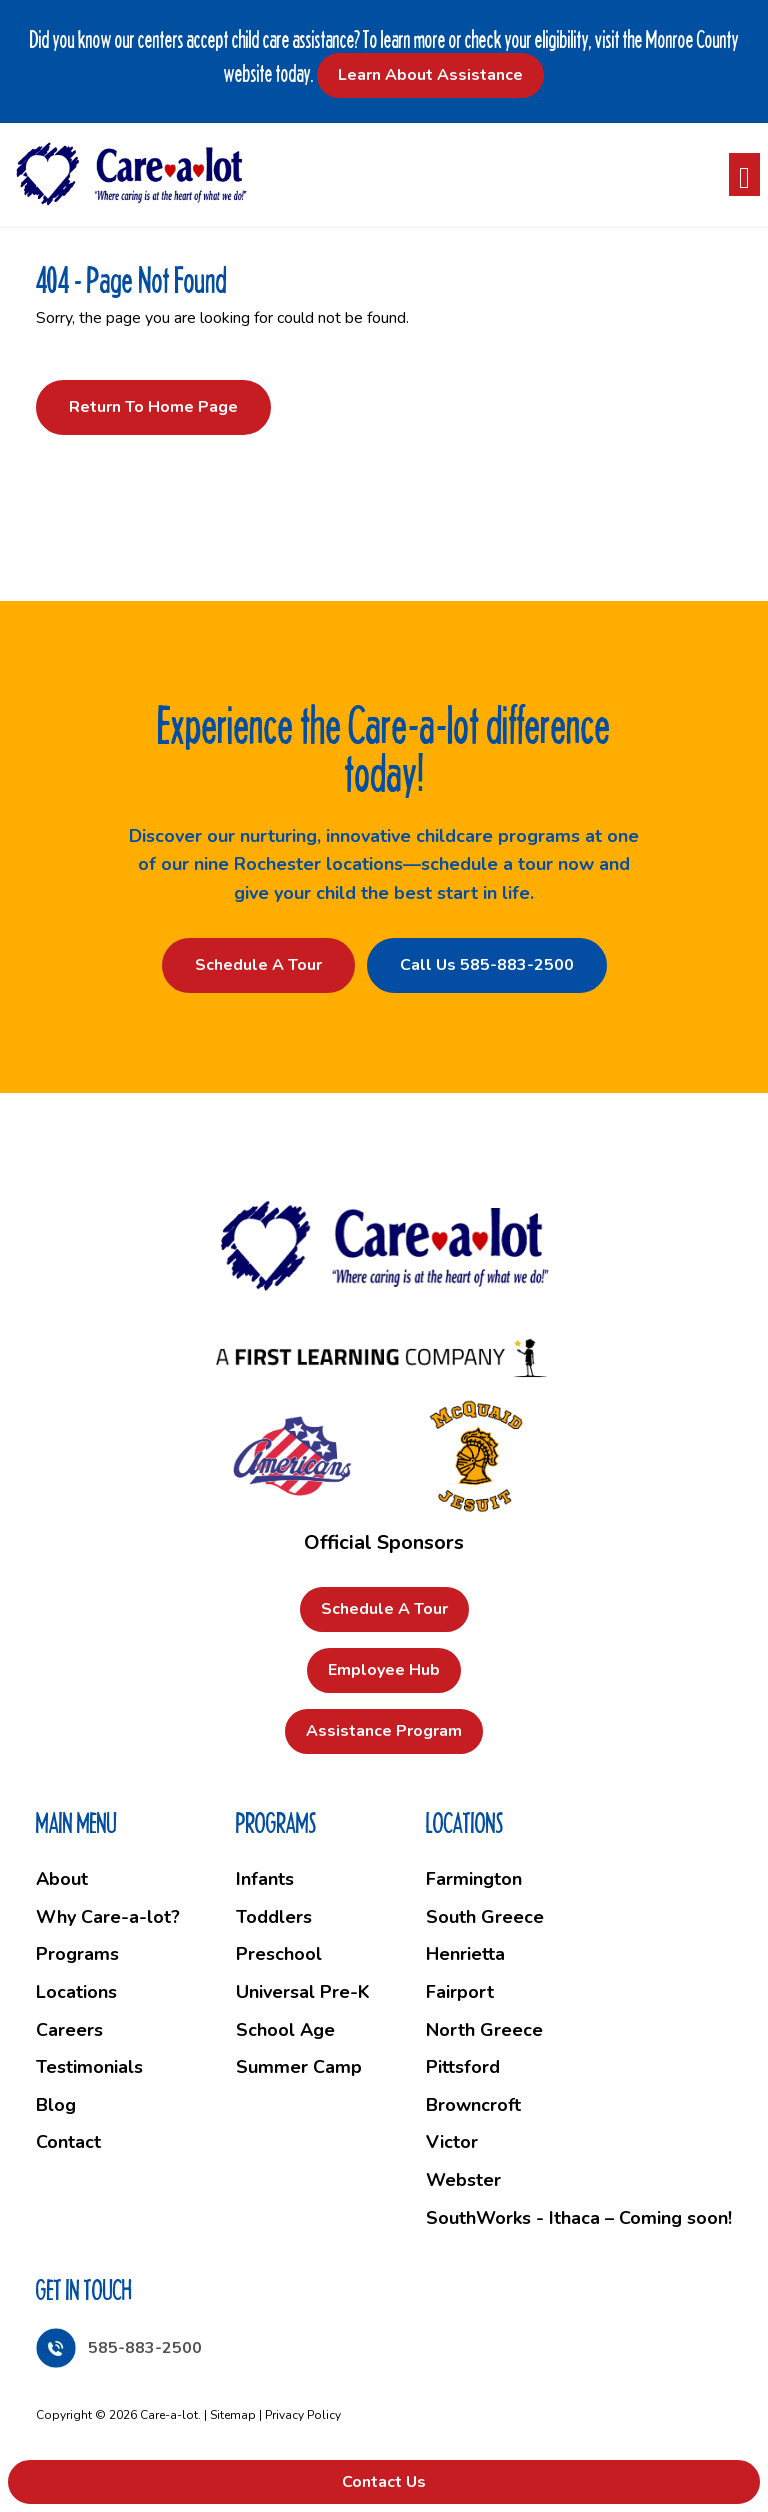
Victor (452, 2142)
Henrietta (465, 1954)
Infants (265, 1879)
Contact (68, 2142)
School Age (285, 2030)
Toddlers (274, 1917)
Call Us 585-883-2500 (487, 965)
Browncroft (473, 2105)
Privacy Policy (303, 2415)
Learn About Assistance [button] (430, 75)
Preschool (279, 1954)
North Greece (484, 2030)
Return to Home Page (153, 407)
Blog (56, 2105)
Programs (77, 1954)
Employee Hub (384, 1670)
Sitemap (233, 2415)
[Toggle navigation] (744, 174)
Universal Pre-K (303, 1992)
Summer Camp (299, 2067)
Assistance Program (384, 1731)
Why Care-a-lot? (108, 1917)
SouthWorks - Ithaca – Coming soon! (579, 2218)
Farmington (474, 1879)
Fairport (460, 1992)
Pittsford (463, 2067)
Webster (463, 2180)
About (62, 1879)
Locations (76, 1992)
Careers (69, 2030)
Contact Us (384, 2482)
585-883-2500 (145, 2348)
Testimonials (89, 2067)
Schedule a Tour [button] (384, 1609)
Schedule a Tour (258, 965)
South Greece (485, 1917)
